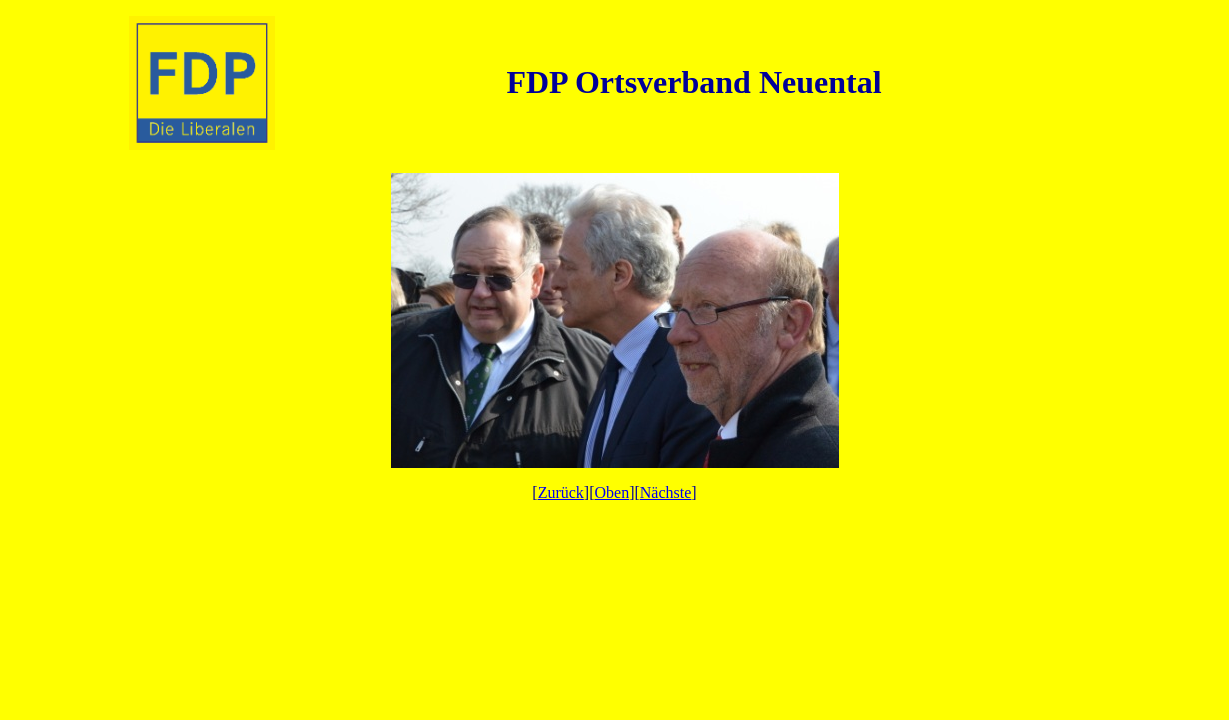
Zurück (561, 492)
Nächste (666, 492)
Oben (612, 492)
